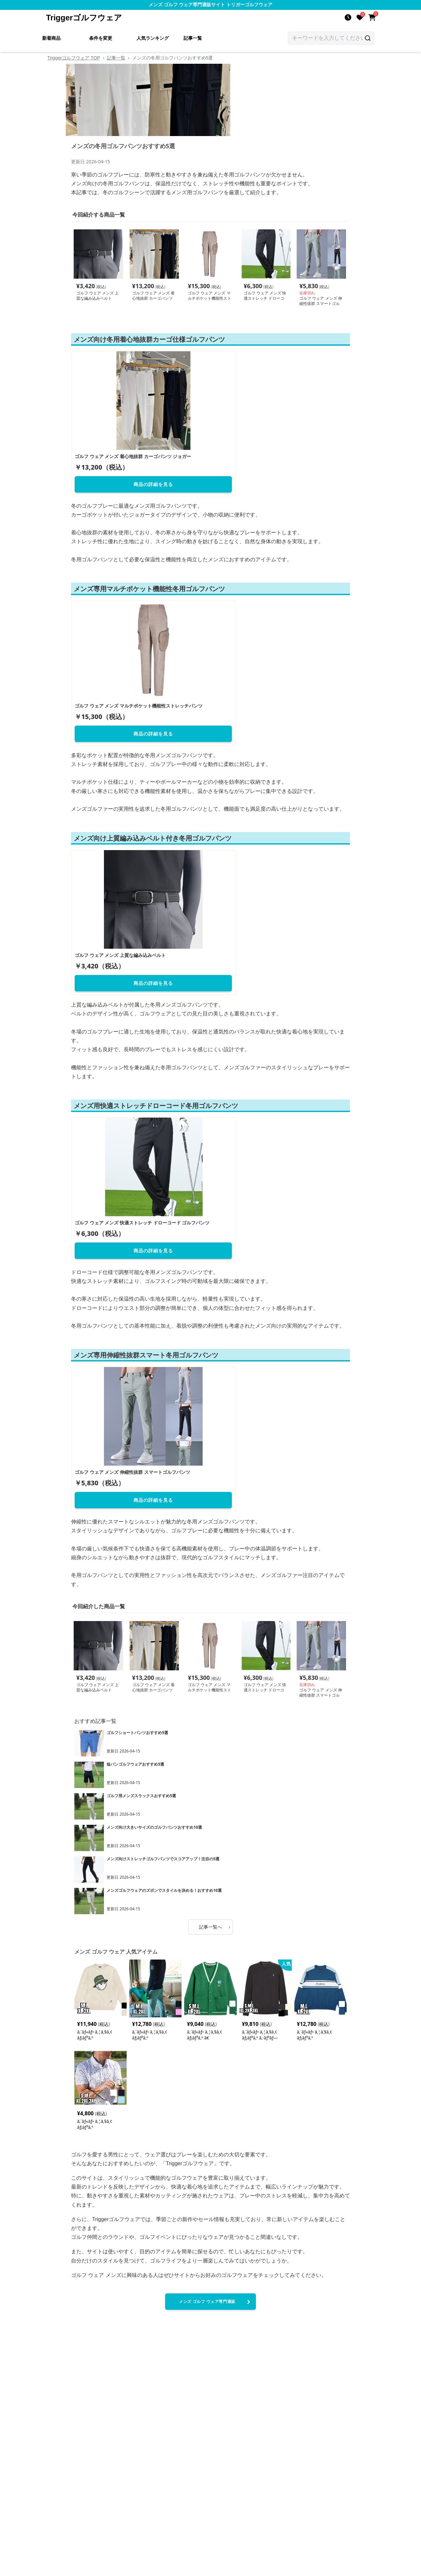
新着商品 (51, 38)
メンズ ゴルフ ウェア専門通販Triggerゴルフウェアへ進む (215, 2304)
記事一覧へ (214, 1926)
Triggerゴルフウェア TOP (73, 57)
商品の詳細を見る (153, 484)
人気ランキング (152, 38)
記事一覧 (193, 38)
